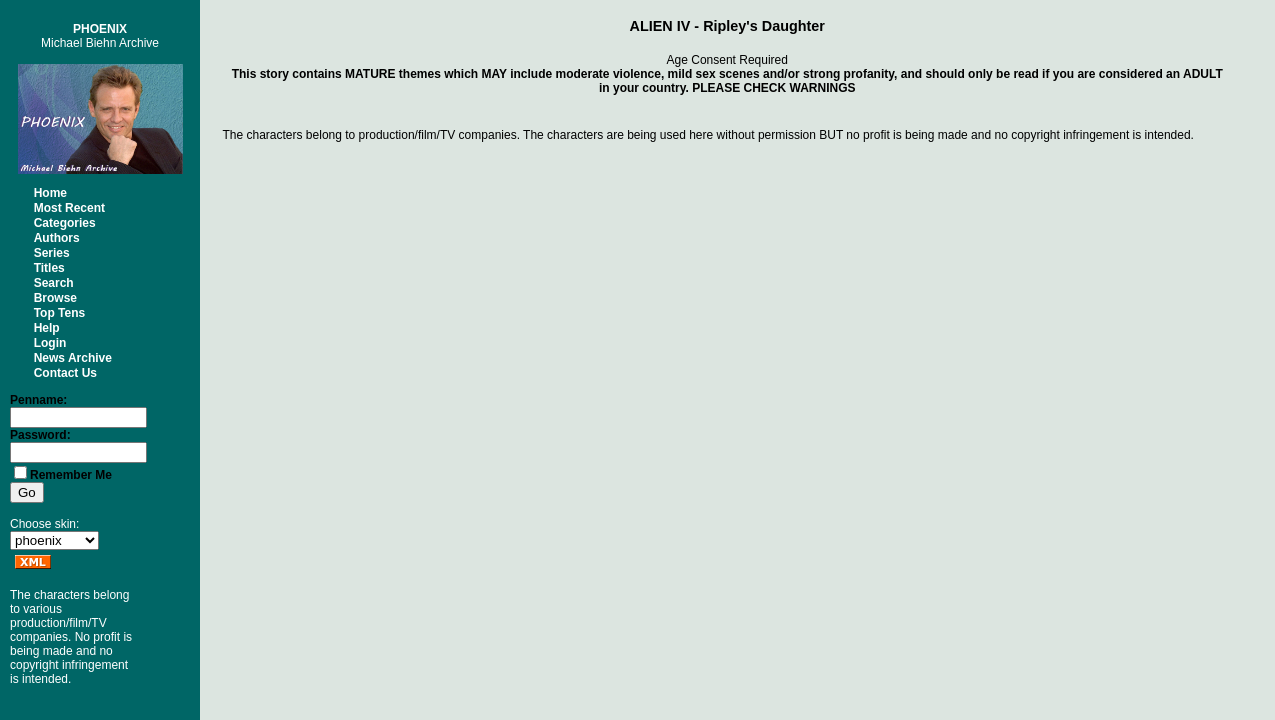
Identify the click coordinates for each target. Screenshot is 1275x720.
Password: (40, 435)
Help (47, 328)
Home (50, 193)
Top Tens (60, 313)
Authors (57, 238)
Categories (65, 223)
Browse (55, 298)
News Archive (73, 358)
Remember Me (71, 475)
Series (52, 253)
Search (54, 283)
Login (50, 343)
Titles (49, 268)
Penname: (38, 400)
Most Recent (69, 208)
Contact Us (65, 373)
